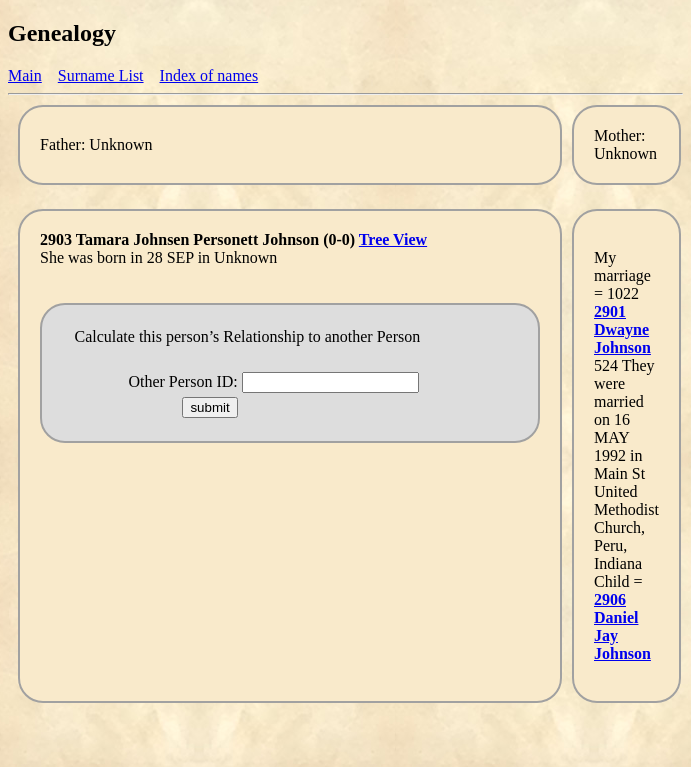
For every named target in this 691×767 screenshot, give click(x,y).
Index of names (209, 75)
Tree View (393, 239)
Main (25, 75)
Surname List (101, 75)
